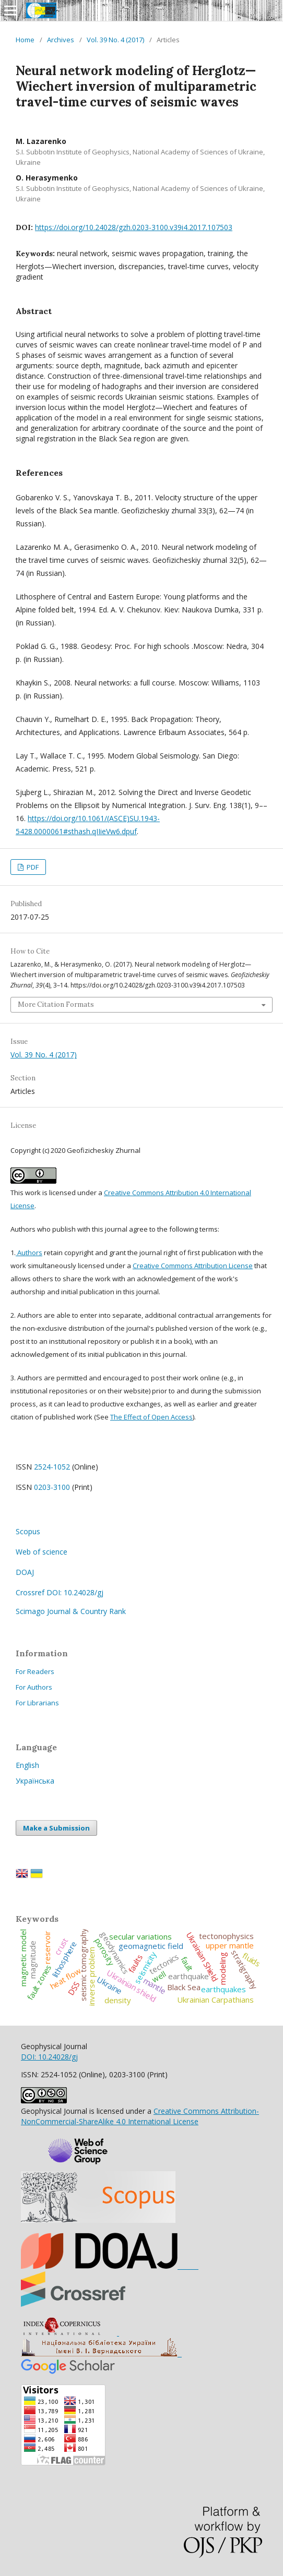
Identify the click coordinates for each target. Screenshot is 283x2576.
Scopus (28, 1531)
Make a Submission (56, 1828)
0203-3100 (52, 1487)
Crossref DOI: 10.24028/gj (59, 1592)
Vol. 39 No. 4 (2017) (115, 39)
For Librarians (37, 1702)
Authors (29, 1252)
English (27, 1765)
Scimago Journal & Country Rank (71, 1611)
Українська (35, 1781)
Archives (60, 39)
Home (25, 39)
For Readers (35, 1671)
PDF (32, 867)
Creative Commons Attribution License (193, 1265)
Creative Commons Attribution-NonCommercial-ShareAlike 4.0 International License (140, 2116)
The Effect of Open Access (151, 1417)
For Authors (34, 1687)
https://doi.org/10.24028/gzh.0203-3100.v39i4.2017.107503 (133, 227)
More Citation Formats (56, 1004)
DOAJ (25, 1572)
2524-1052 (52, 1467)
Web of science (41, 1552)
